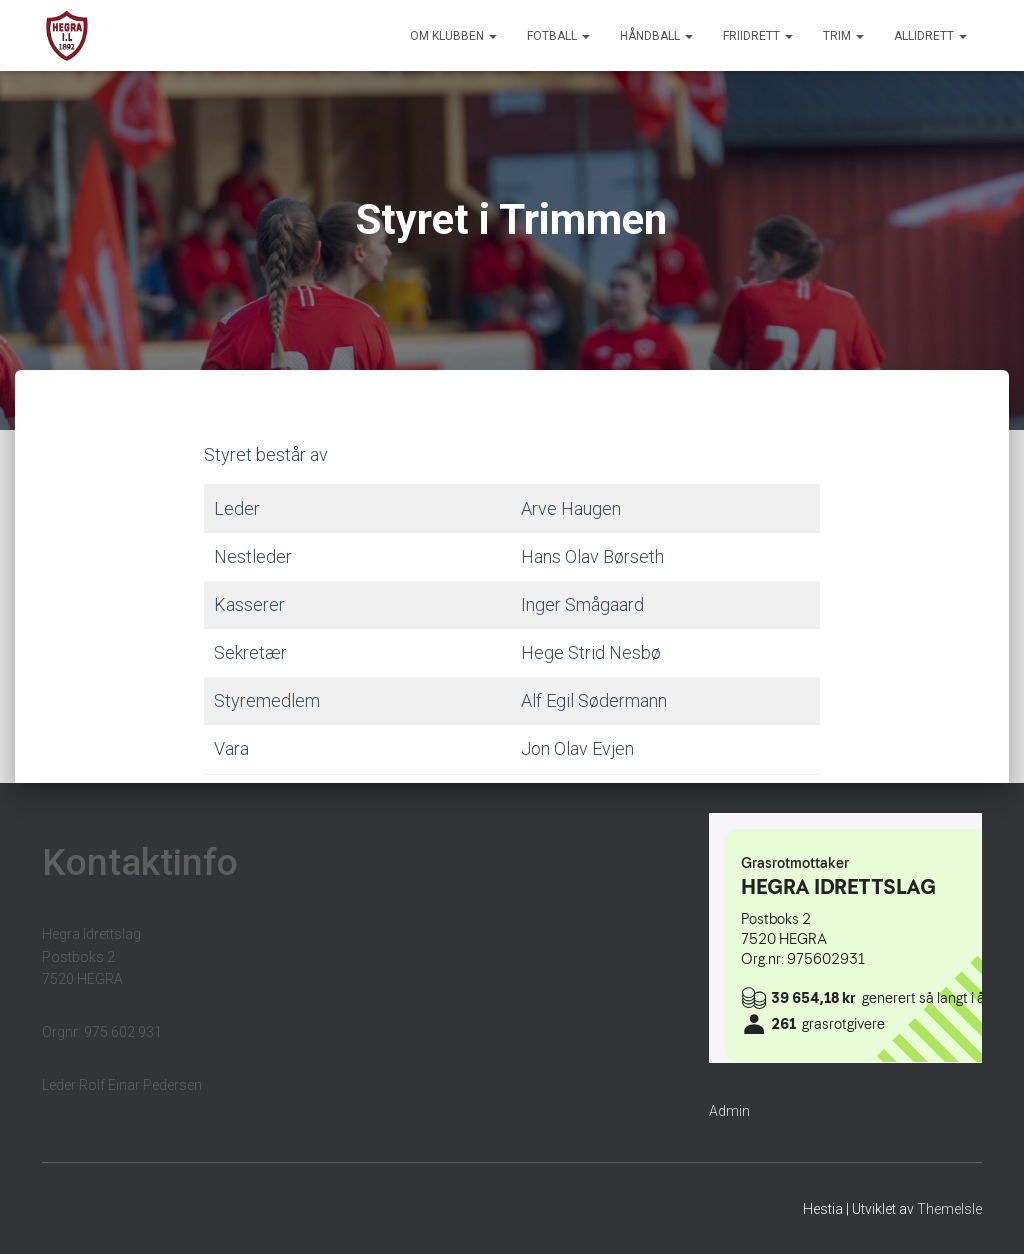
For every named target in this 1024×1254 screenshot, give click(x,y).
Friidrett (758, 36)
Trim (843, 36)
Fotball (558, 36)
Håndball (656, 36)
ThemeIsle (949, 1209)
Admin (729, 1111)
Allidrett (930, 36)
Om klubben (453, 36)
